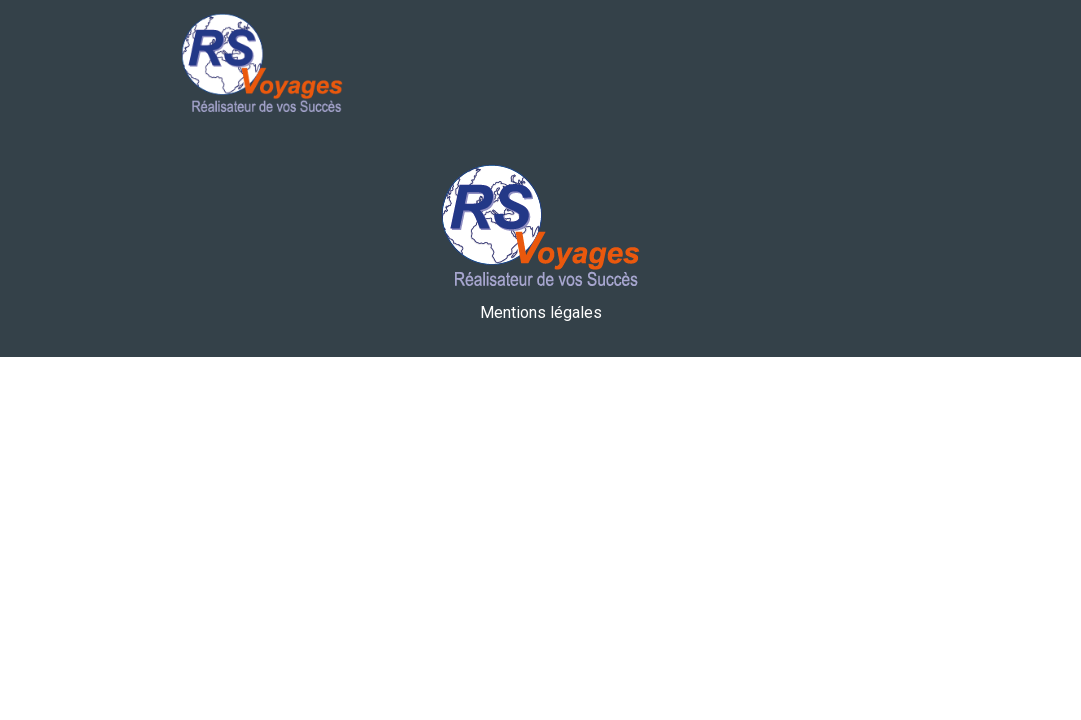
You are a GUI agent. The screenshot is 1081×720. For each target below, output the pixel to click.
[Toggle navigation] (858, 66)
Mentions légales (541, 312)
